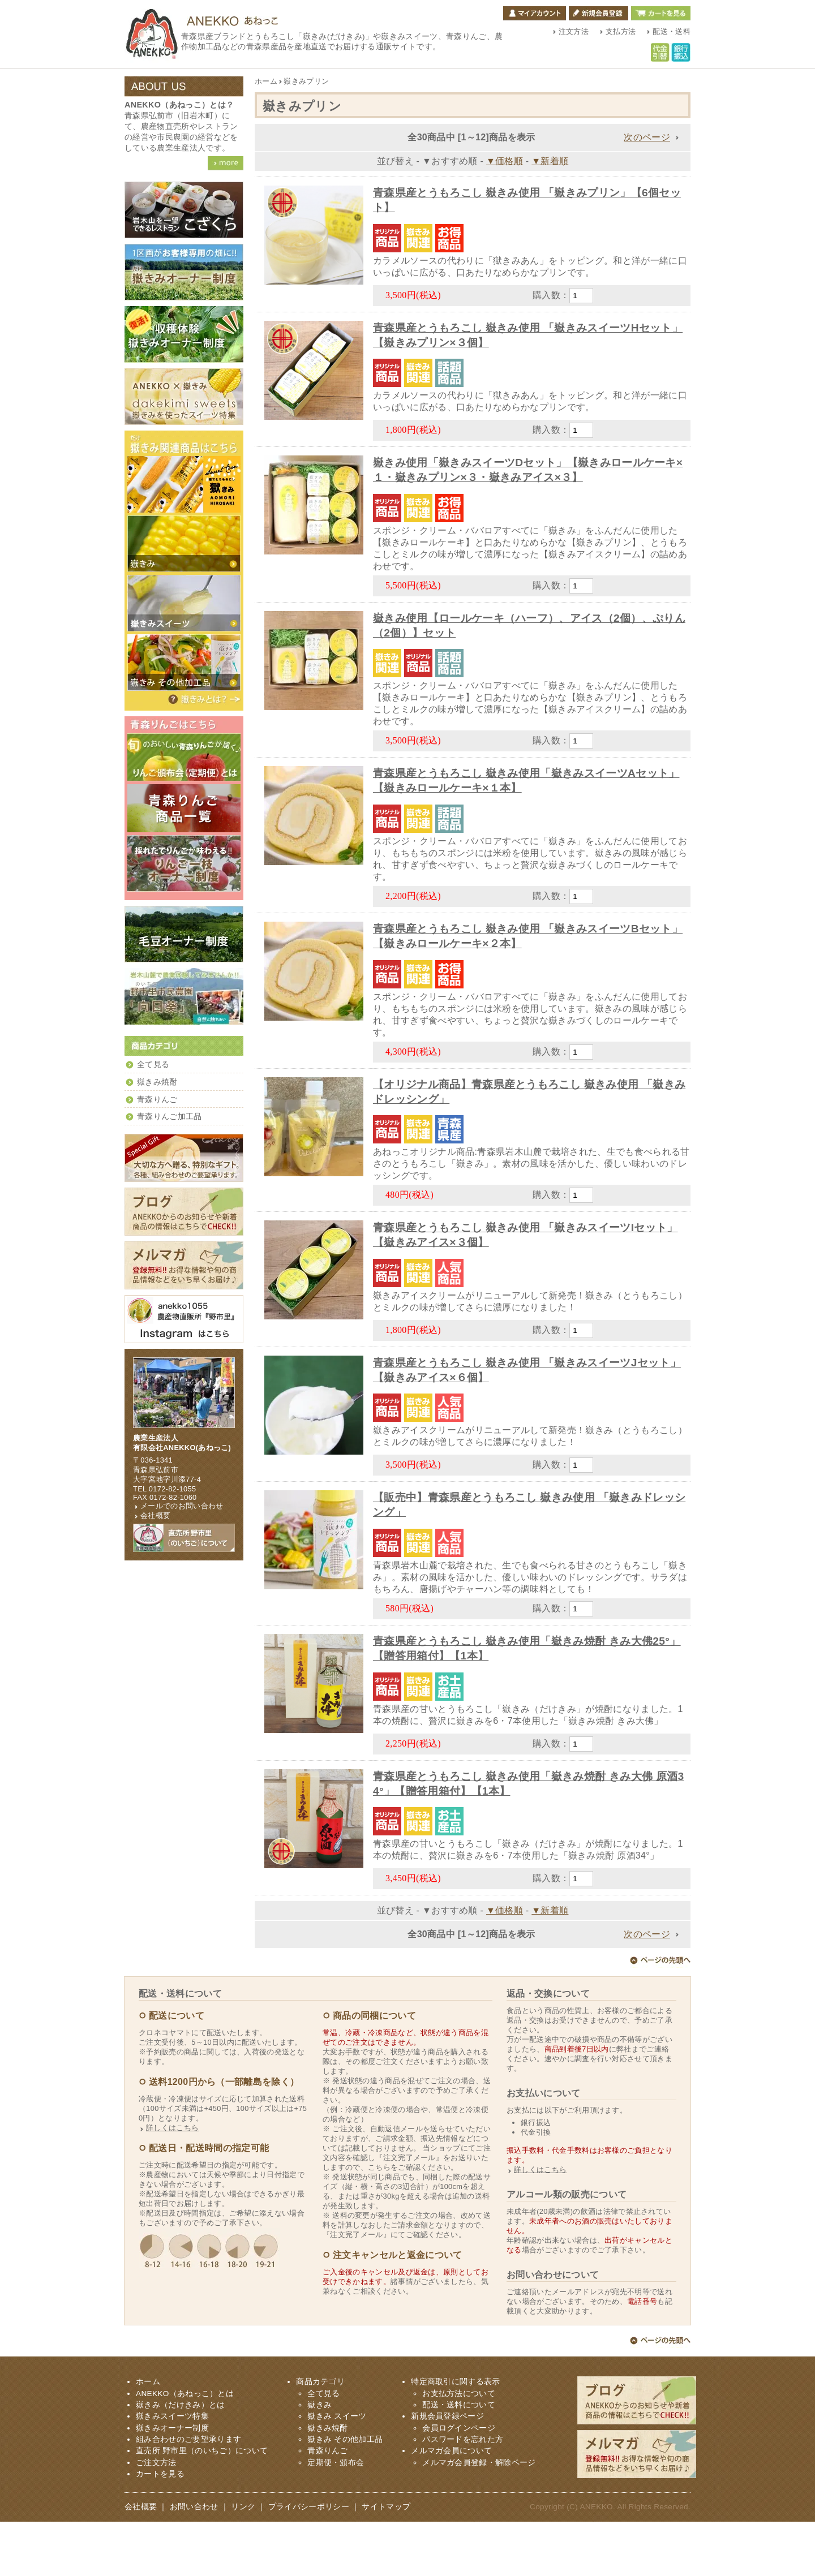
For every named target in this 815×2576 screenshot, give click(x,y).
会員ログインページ (458, 2482)
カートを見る (660, 13)
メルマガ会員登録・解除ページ (478, 2517)
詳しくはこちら (172, 2182)
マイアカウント (534, 13)
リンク (243, 2561)
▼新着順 (549, 161)
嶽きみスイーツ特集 (172, 2470)
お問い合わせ (194, 2561)
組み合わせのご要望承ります (188, 2493)
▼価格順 (504, 161)
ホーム (266, 81)
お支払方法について (458, 2448)
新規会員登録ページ (447, 2470)
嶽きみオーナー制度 (172, 2482)
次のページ (647, 137)
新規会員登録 (598, 13)
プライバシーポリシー (308, 2561)
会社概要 (155, 1515)
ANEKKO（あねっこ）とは (185, 2448)
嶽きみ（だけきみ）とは (204, 699)
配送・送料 (671, 31)
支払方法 (621, 31)
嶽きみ (319, 2459)
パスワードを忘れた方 (462, 2493)
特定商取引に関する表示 (455, 2436)
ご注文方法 (156, 2517)
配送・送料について (458, 2459)
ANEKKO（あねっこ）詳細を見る (225, 163)
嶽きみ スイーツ (336, 2470)
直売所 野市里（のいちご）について (202, 2505)
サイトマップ (386, 2561)
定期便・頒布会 (335, 2517)
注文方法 (574, 31)
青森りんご (157, 1099)
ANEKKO (596, 2561)
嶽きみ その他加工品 (345, 2493)
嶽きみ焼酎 (157, 1082)
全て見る (153, 1064)
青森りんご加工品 (169, 1116)
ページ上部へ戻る (660, 2016)
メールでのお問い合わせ (182, 1506)
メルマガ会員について (451, 2505)
